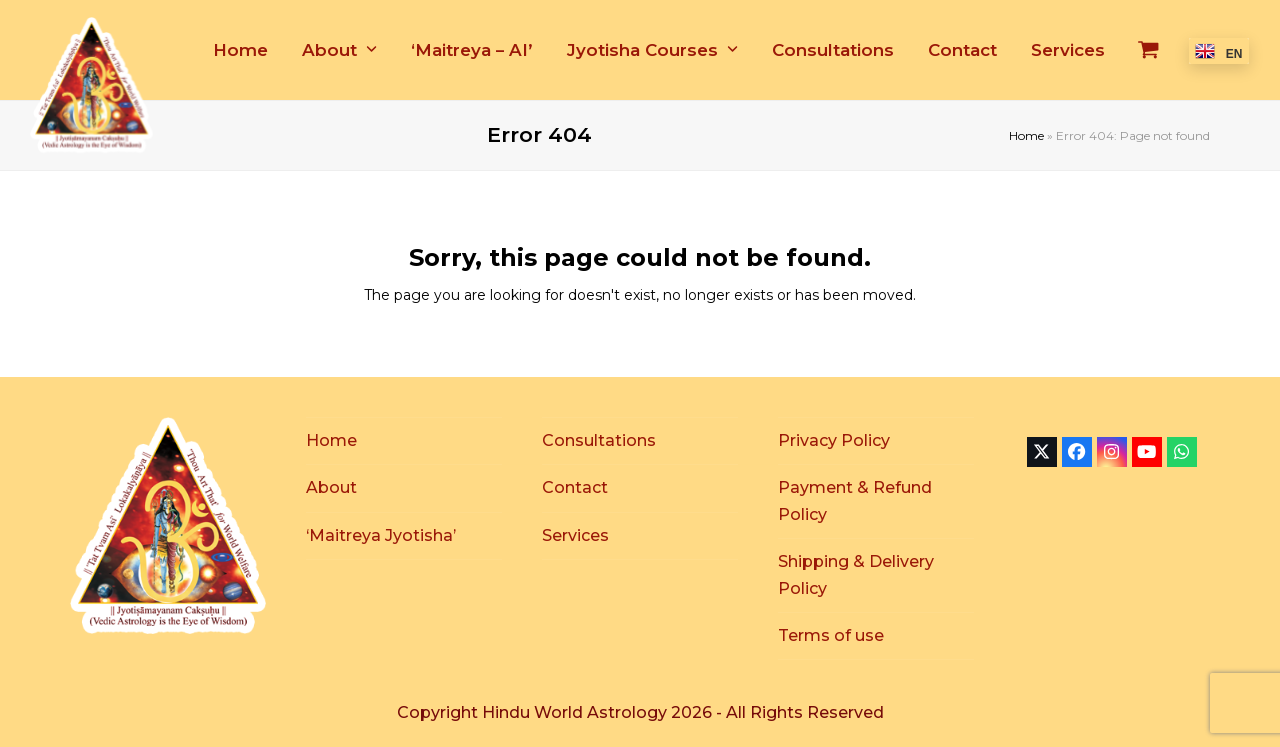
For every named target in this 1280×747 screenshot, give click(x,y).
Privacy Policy (834, 440)
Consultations (599, 440)
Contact (575, 487)
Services (575, 535)
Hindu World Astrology (576, 712)
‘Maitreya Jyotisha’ (381, 535)
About (331, 487)
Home (1026, 135)
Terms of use (831, 635)
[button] (1148, 50)
